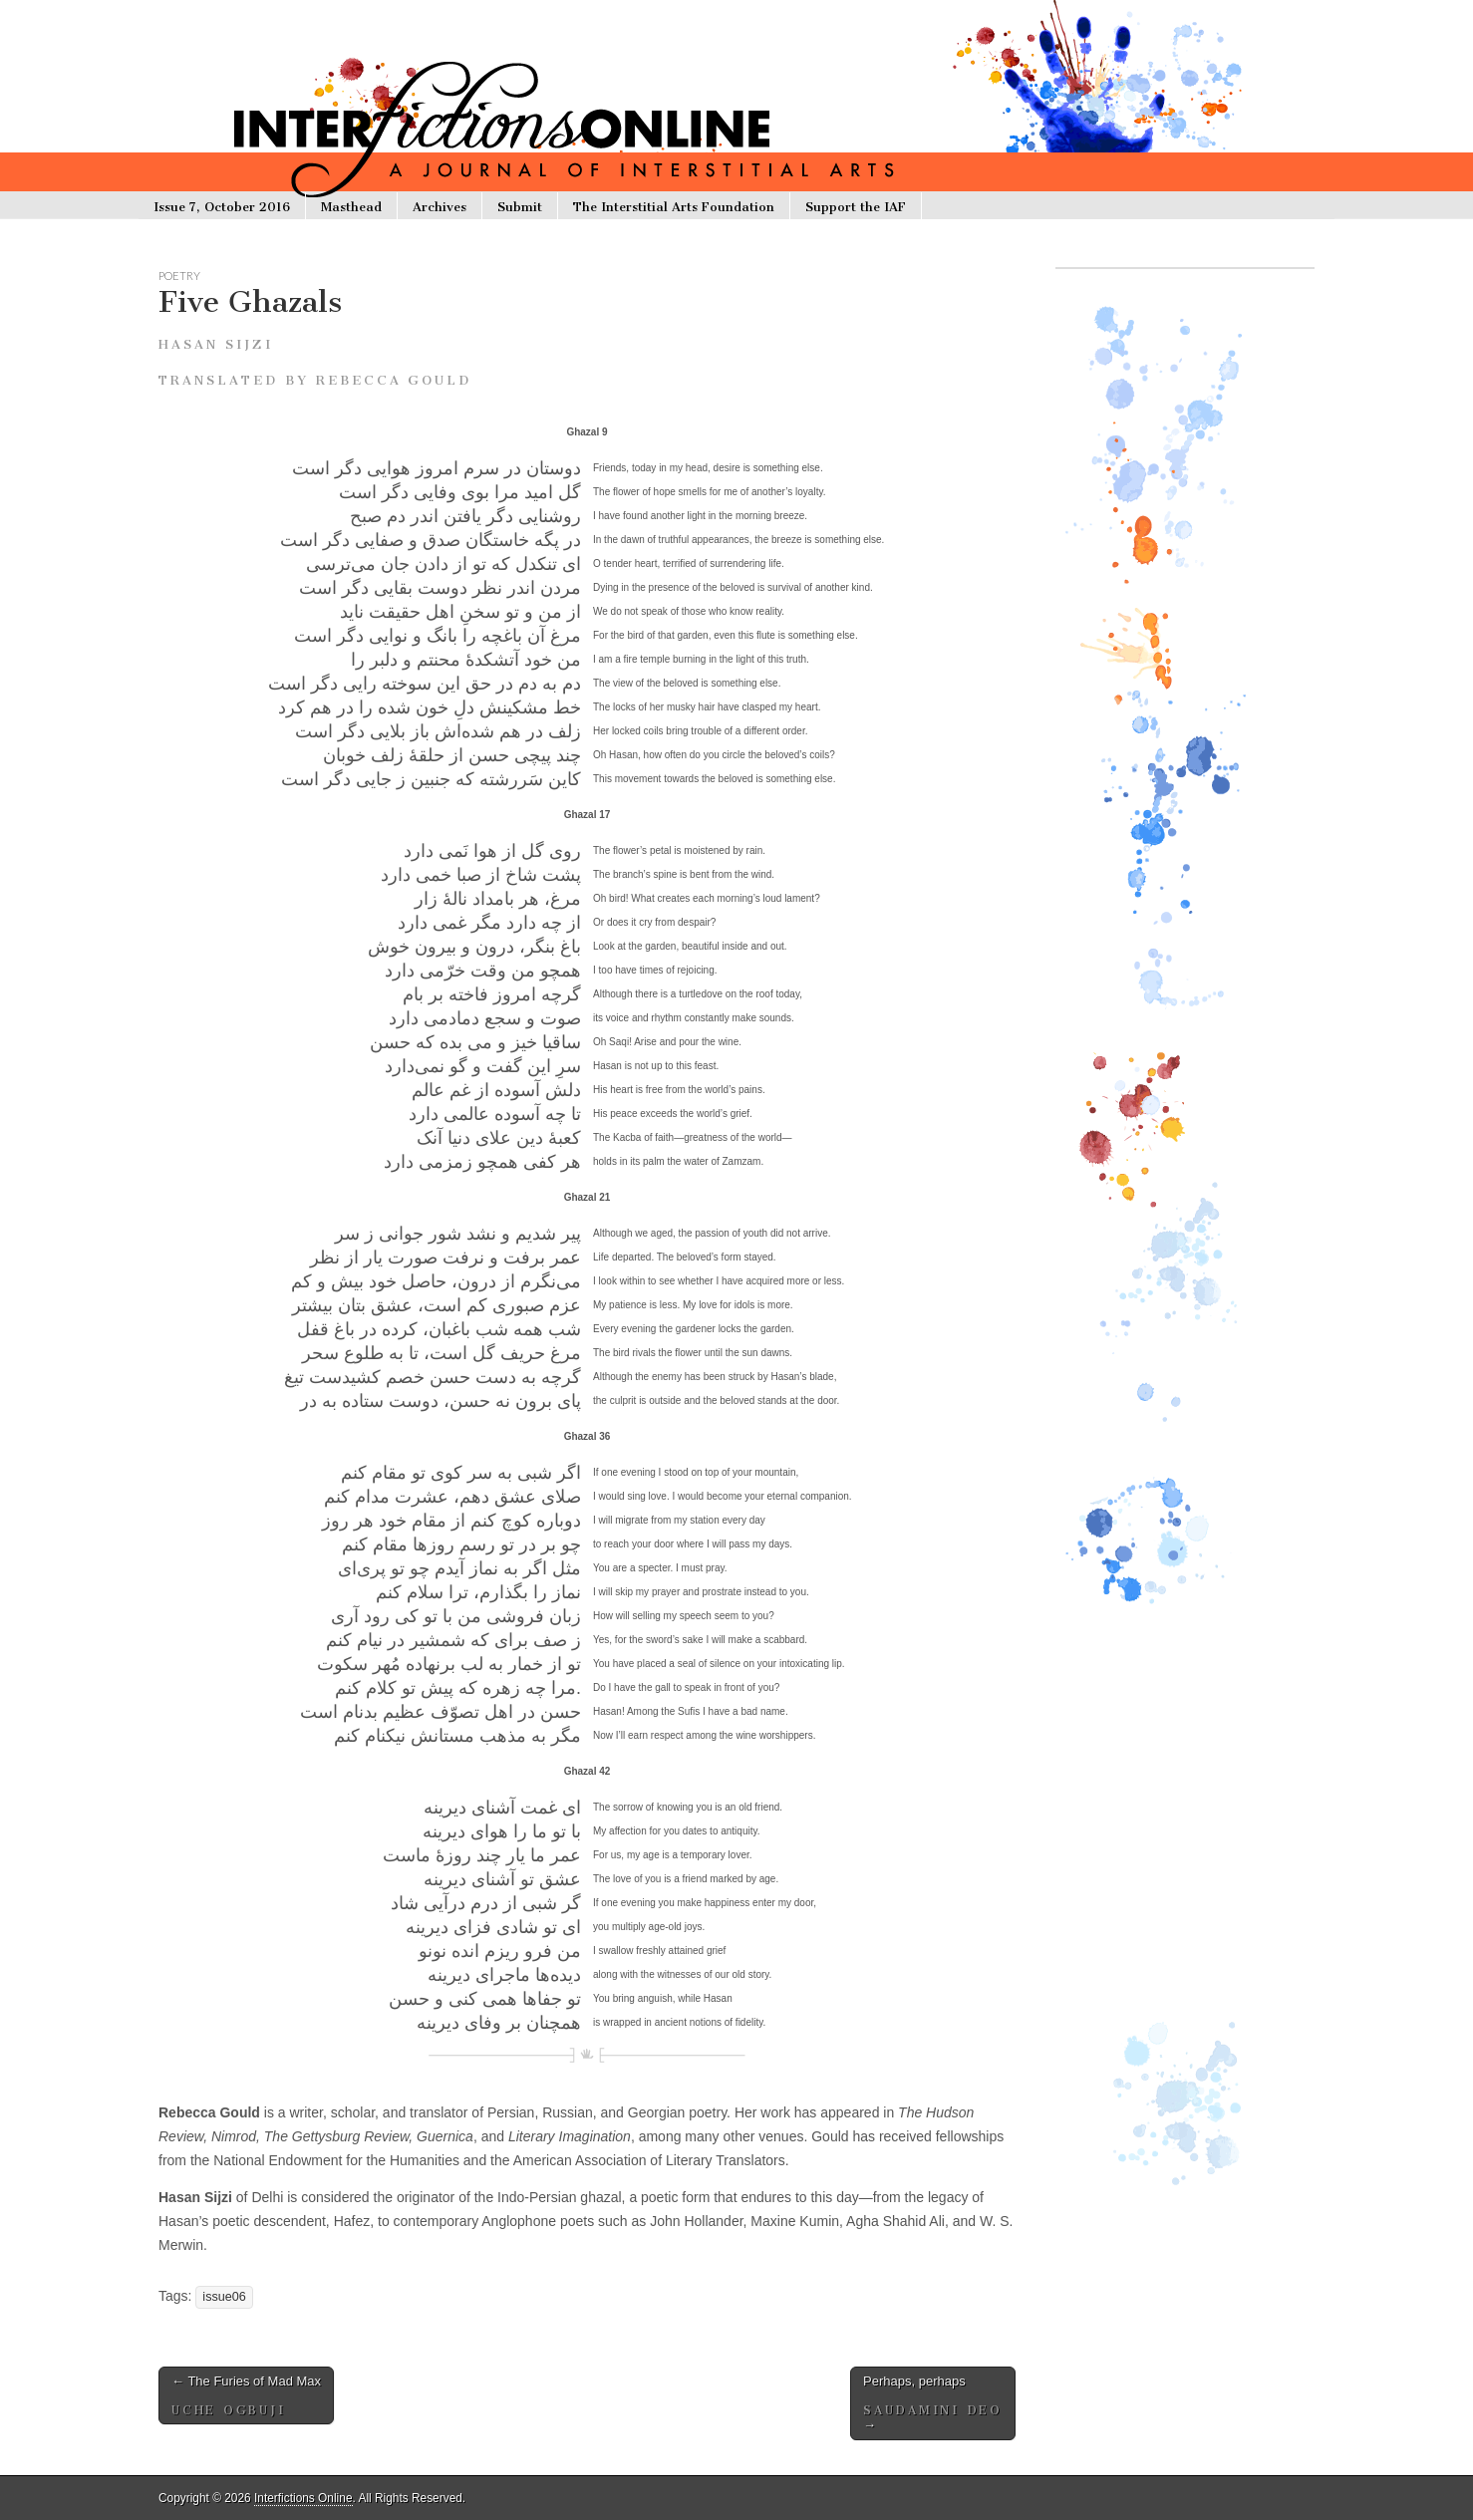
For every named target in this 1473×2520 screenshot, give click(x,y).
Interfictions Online (303, 2498)
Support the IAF (855, 206)
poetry (179, 275)
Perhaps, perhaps (933, 2403)
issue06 (223, 2297)
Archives (439, 206)
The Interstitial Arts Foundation (673, 206)
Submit (519, 206)
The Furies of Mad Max (246, 2395)
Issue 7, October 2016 (221, 206)
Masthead (351, 206)
